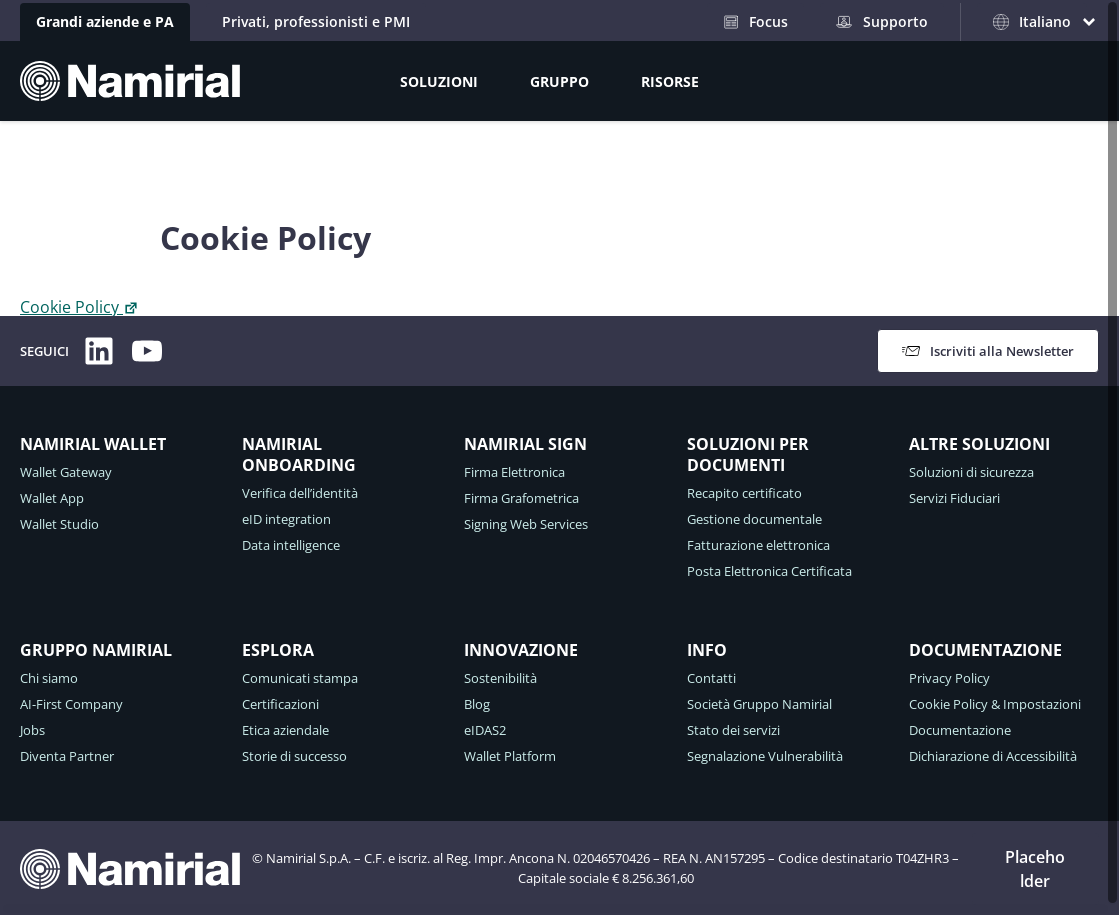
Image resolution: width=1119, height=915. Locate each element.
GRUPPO (559, 81)
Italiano (1032, 21)
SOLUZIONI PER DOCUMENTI (748, 454)
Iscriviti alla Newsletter (988, 351)
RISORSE (670, 81)
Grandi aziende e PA (105, 21)
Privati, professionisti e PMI (316, 21)
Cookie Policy (79, 307)
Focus (756, 21)
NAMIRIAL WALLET (93, 444)
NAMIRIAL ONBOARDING (299, 454)
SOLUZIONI (439, 81)
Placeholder (1035, 869)
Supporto (882, 21)
